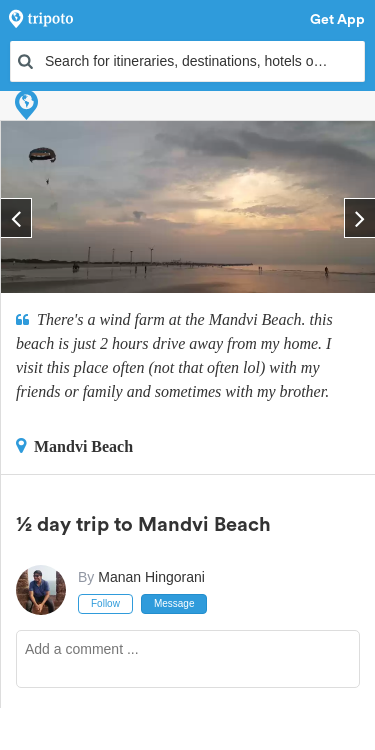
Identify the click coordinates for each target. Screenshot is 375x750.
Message (174, 603)
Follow (105, 603)
